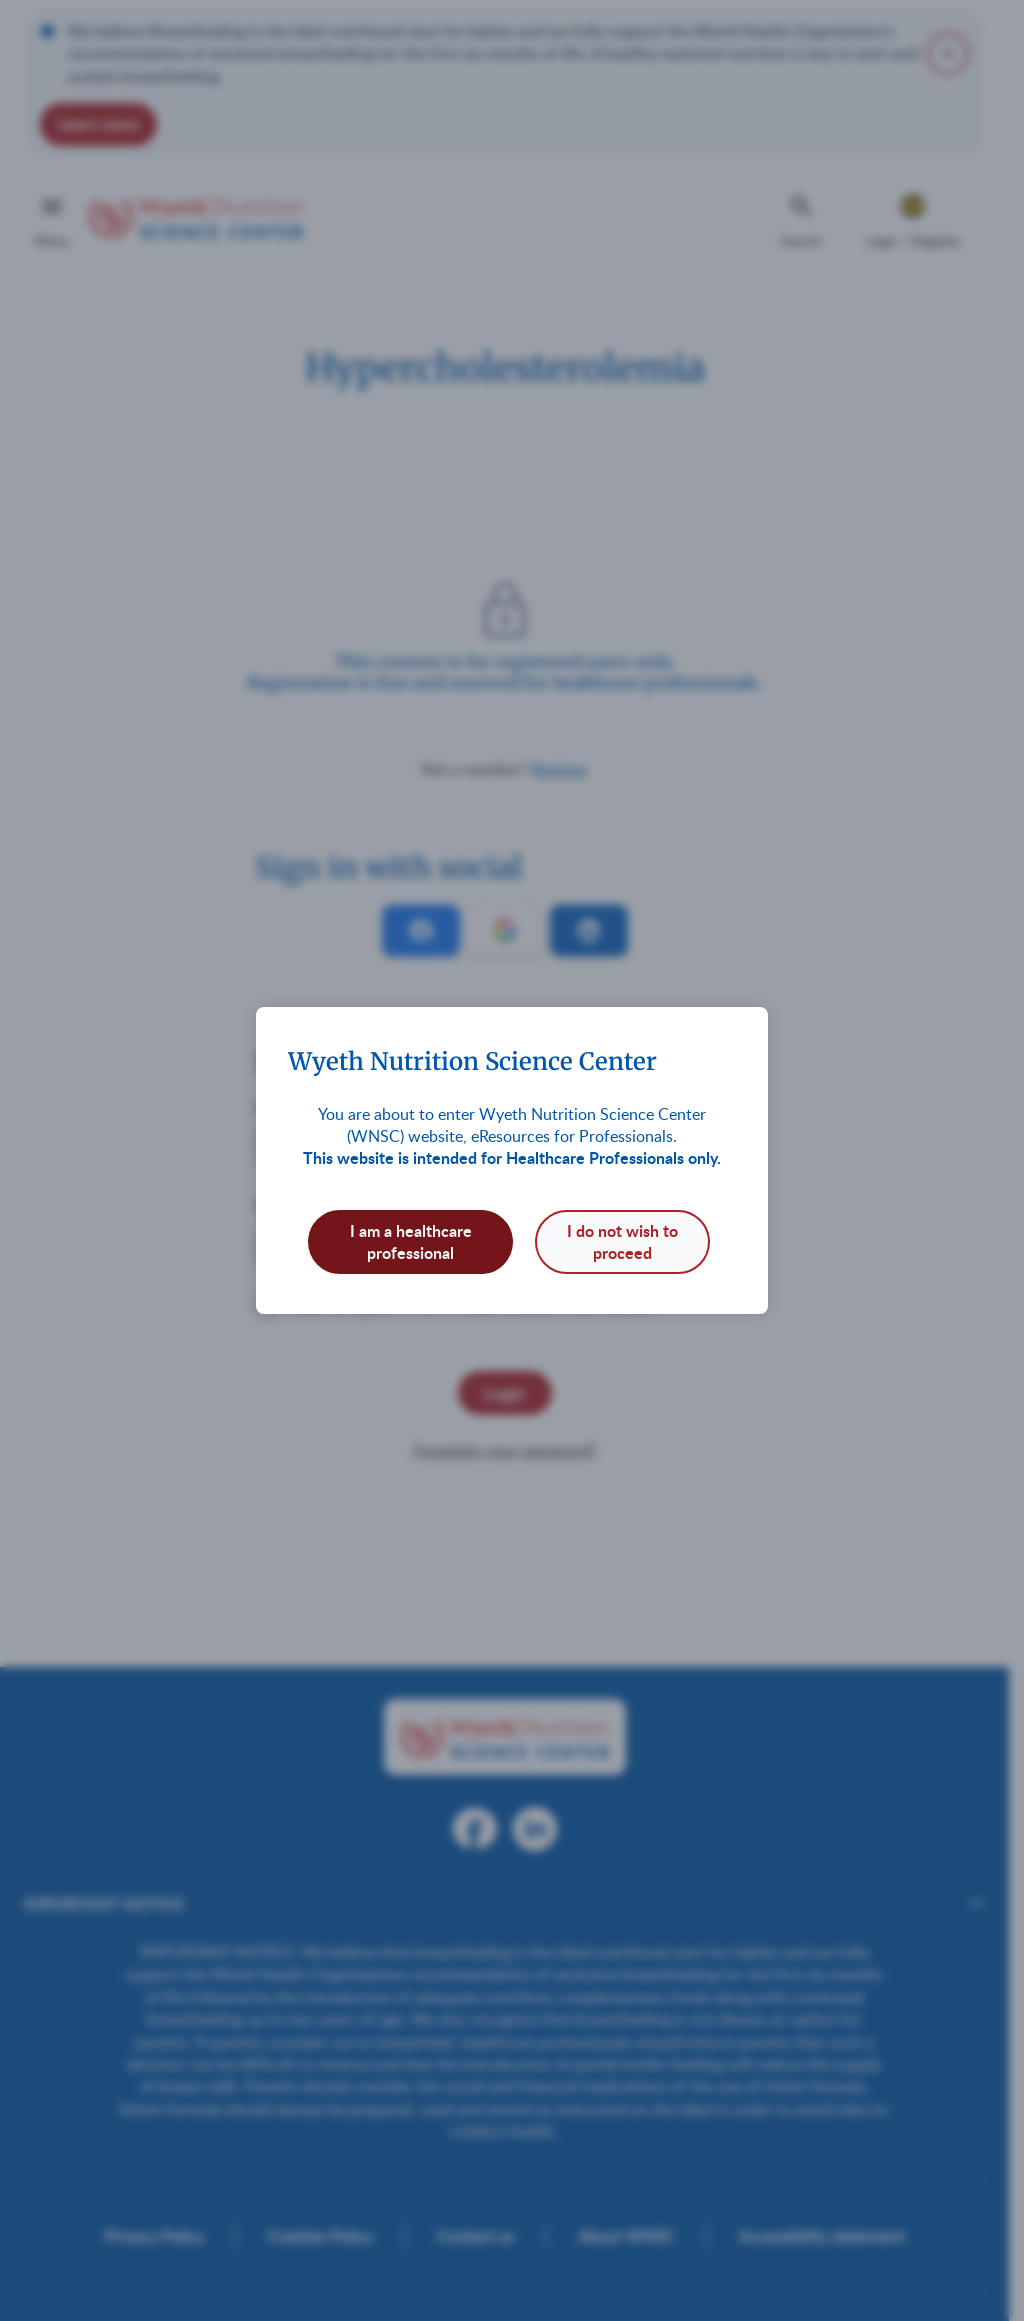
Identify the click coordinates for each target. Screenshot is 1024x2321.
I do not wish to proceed (622, 1241)
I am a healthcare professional (411, 1241)
